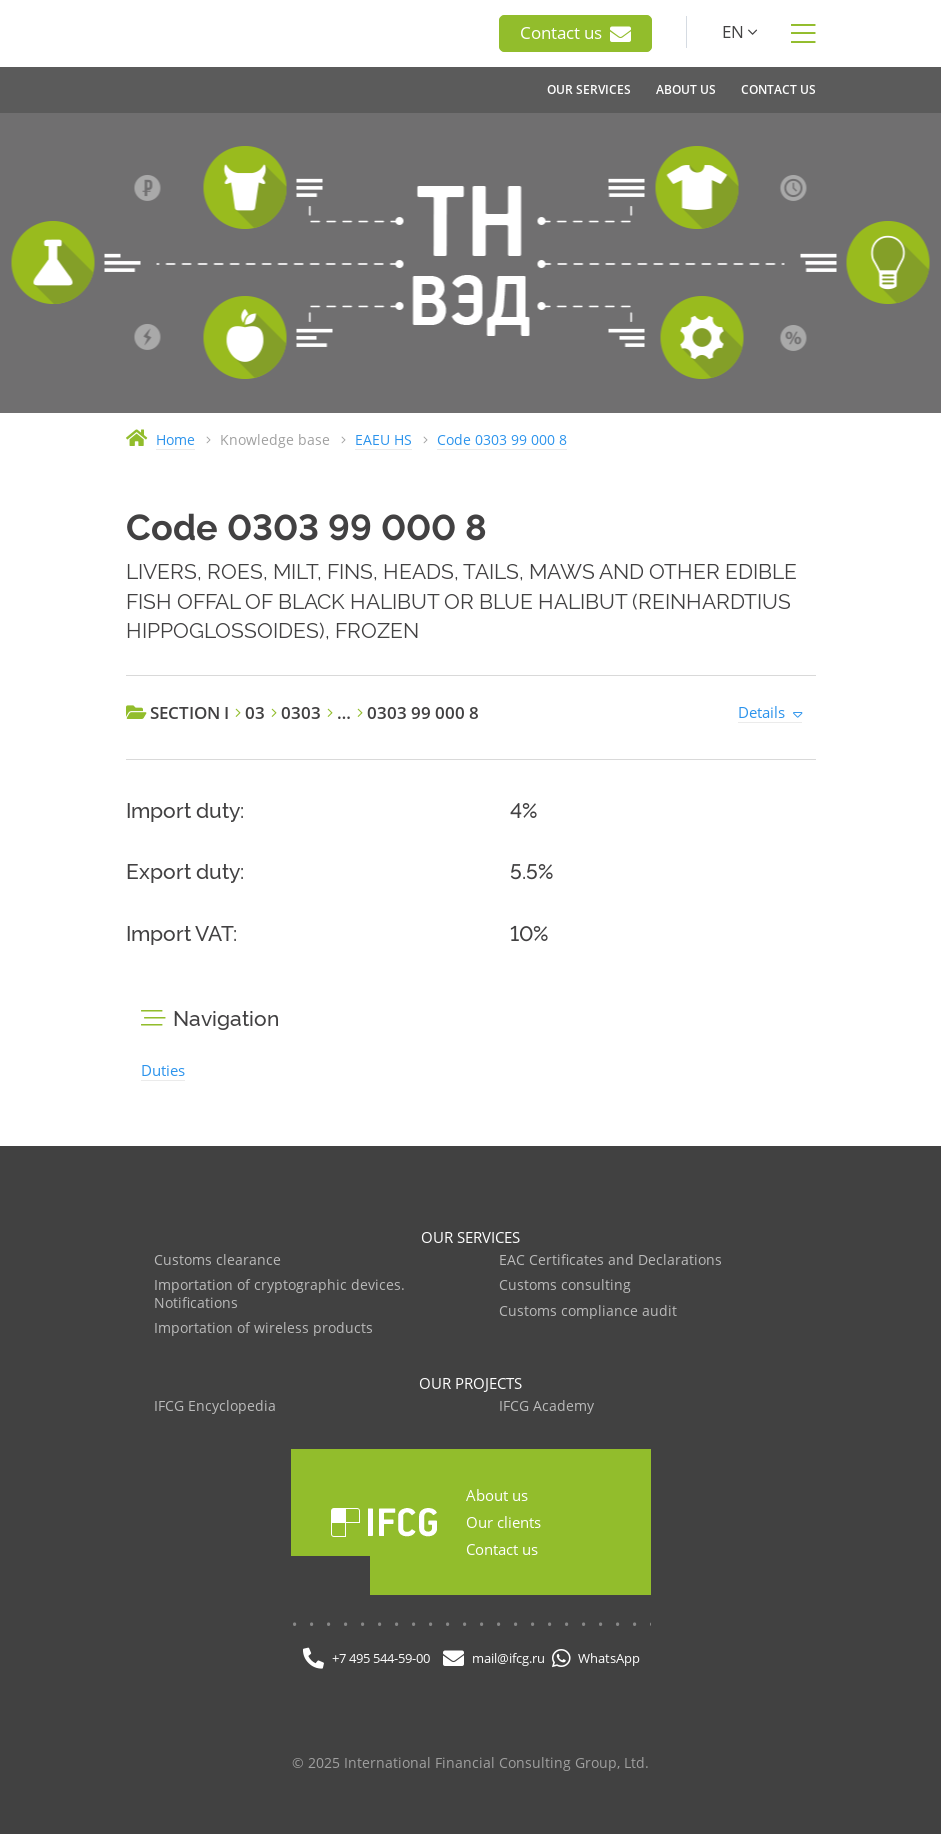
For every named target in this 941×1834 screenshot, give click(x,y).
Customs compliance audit (588, 1311)
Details (761, 712)
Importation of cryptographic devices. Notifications (279, 1294)
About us (497, 1495)
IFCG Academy (546, 1406)
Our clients (503, 1522)
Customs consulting (565, 1285)
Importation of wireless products (263, 1328)
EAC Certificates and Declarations (610, 1260)
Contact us (575, 33)
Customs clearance (217, 1260)
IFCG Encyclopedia (215, 1406)
